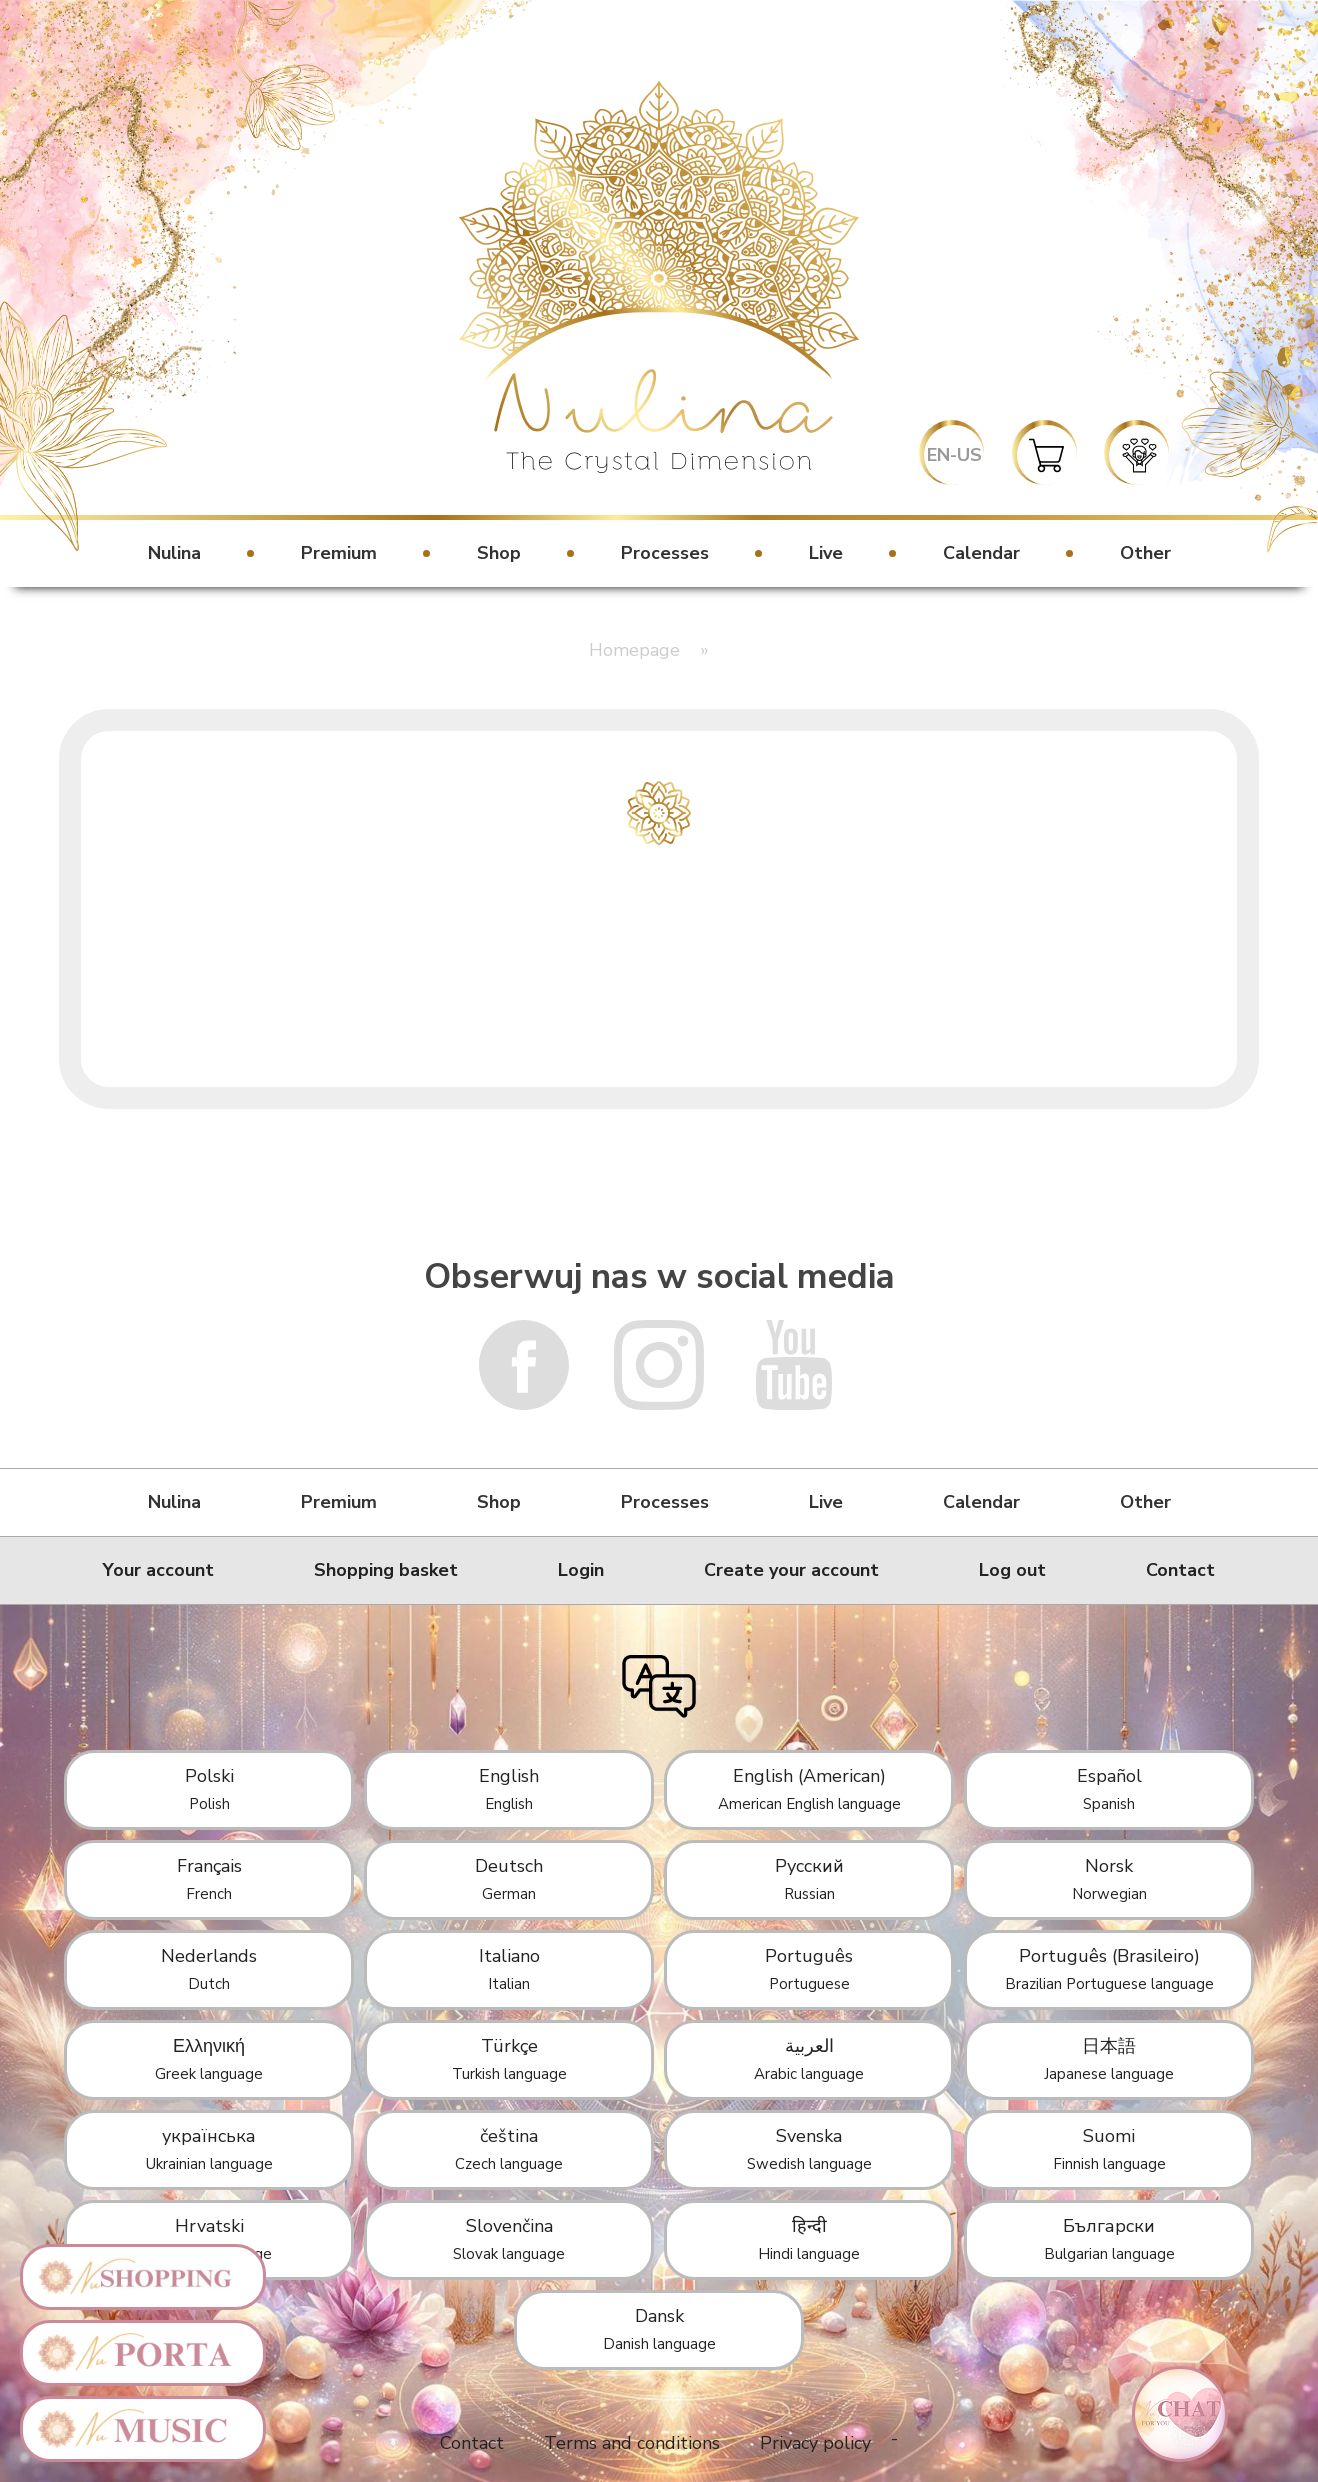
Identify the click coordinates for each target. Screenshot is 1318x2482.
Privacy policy (815, 2443)
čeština (509, 2149)
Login (581, 1570)
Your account (158, 1570)
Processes (665, 553)
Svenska (809, 2149)
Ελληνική (209, 2059)
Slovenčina (509, 2239)
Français (209, 1879)
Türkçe (509, 2059)
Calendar (981, 553)
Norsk (1109, 1879)
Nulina (174, 553)
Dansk (659, 2329)
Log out (1012, 1570)
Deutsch (509, 1879)
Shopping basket (386, 1570)
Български (1109, 2239)
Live (826, 553)
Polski (209, 1789)
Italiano (509, 1969)
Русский (809, 1879)
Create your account (791, 1570)
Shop (499, 553)
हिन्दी (809, 2239)
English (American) (809, 1789)
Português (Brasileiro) (1109, 1969)
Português (809, 1969)
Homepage (634, 650)
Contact (1180, 1570)
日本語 (1109, 2059)
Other (1145, 553)
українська (209, 2149)
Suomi (1109, 2149)
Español (1109, 1789)
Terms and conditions (632, 2443)
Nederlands (209, 1969)
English (509, 1789)
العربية (809, 2059)
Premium (339, 553)
